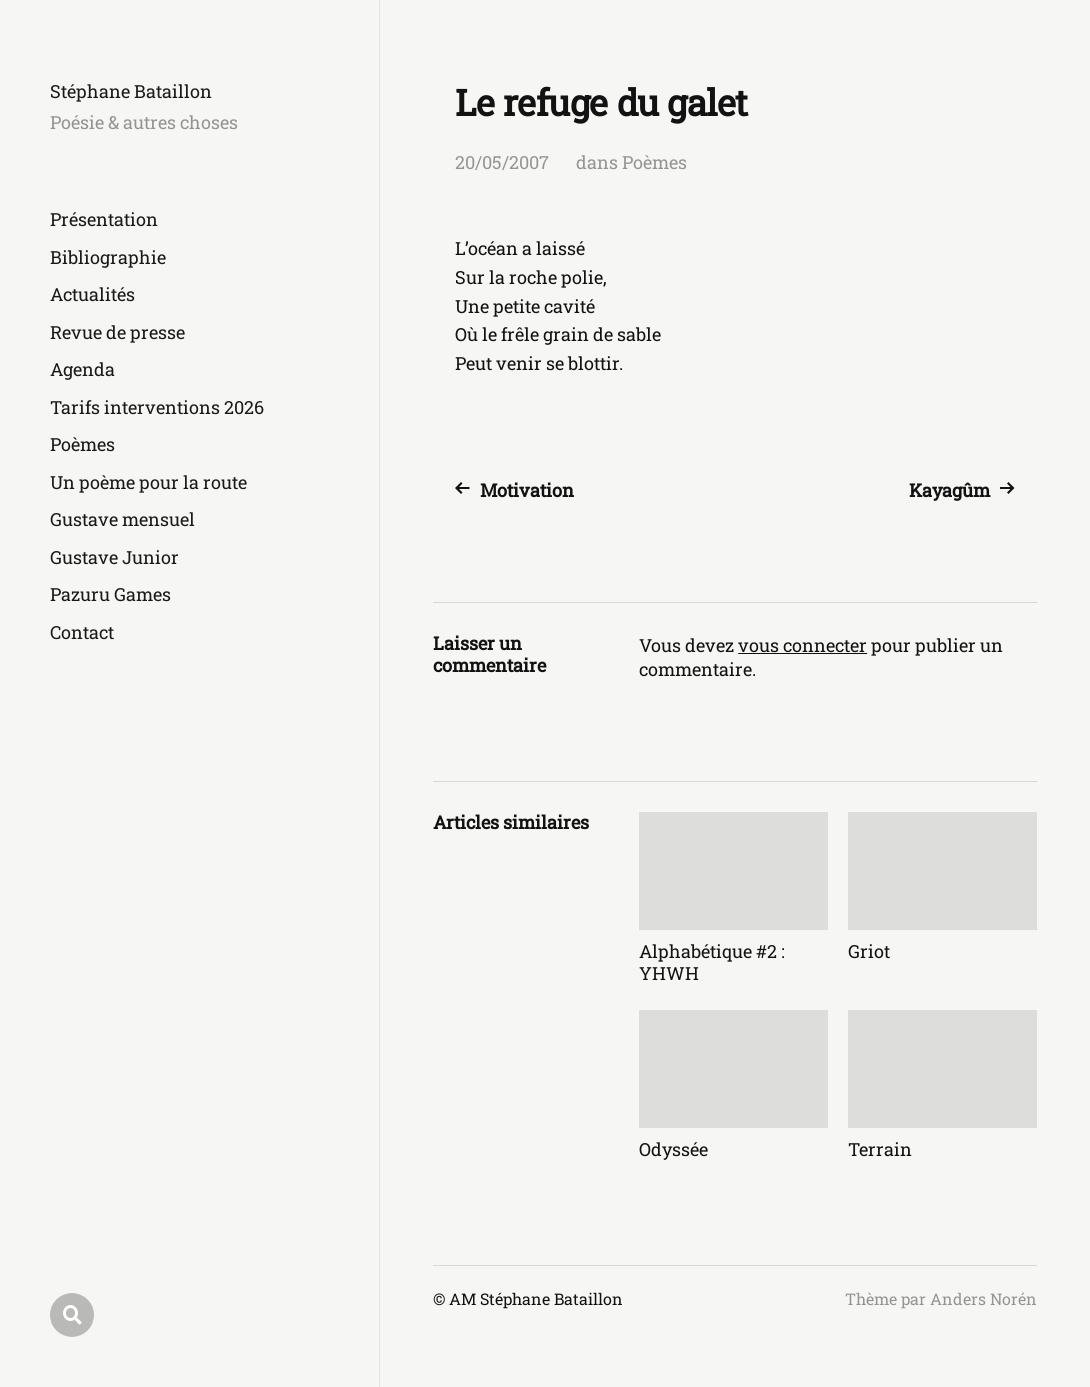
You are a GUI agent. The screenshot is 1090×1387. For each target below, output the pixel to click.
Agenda (82, 369)
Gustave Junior (114, 557)
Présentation (104, 219)
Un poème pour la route (148, 482)
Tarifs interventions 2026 (157, 407)
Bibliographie (108, 257)
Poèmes (82, 444)
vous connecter (802, 645)
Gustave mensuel (122, 519)
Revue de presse (117, 332)
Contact (82, 632)
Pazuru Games (110, 594)
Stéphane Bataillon (131, 91)
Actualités (92, 294)
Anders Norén (983, 1298)
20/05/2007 (502, 162)
